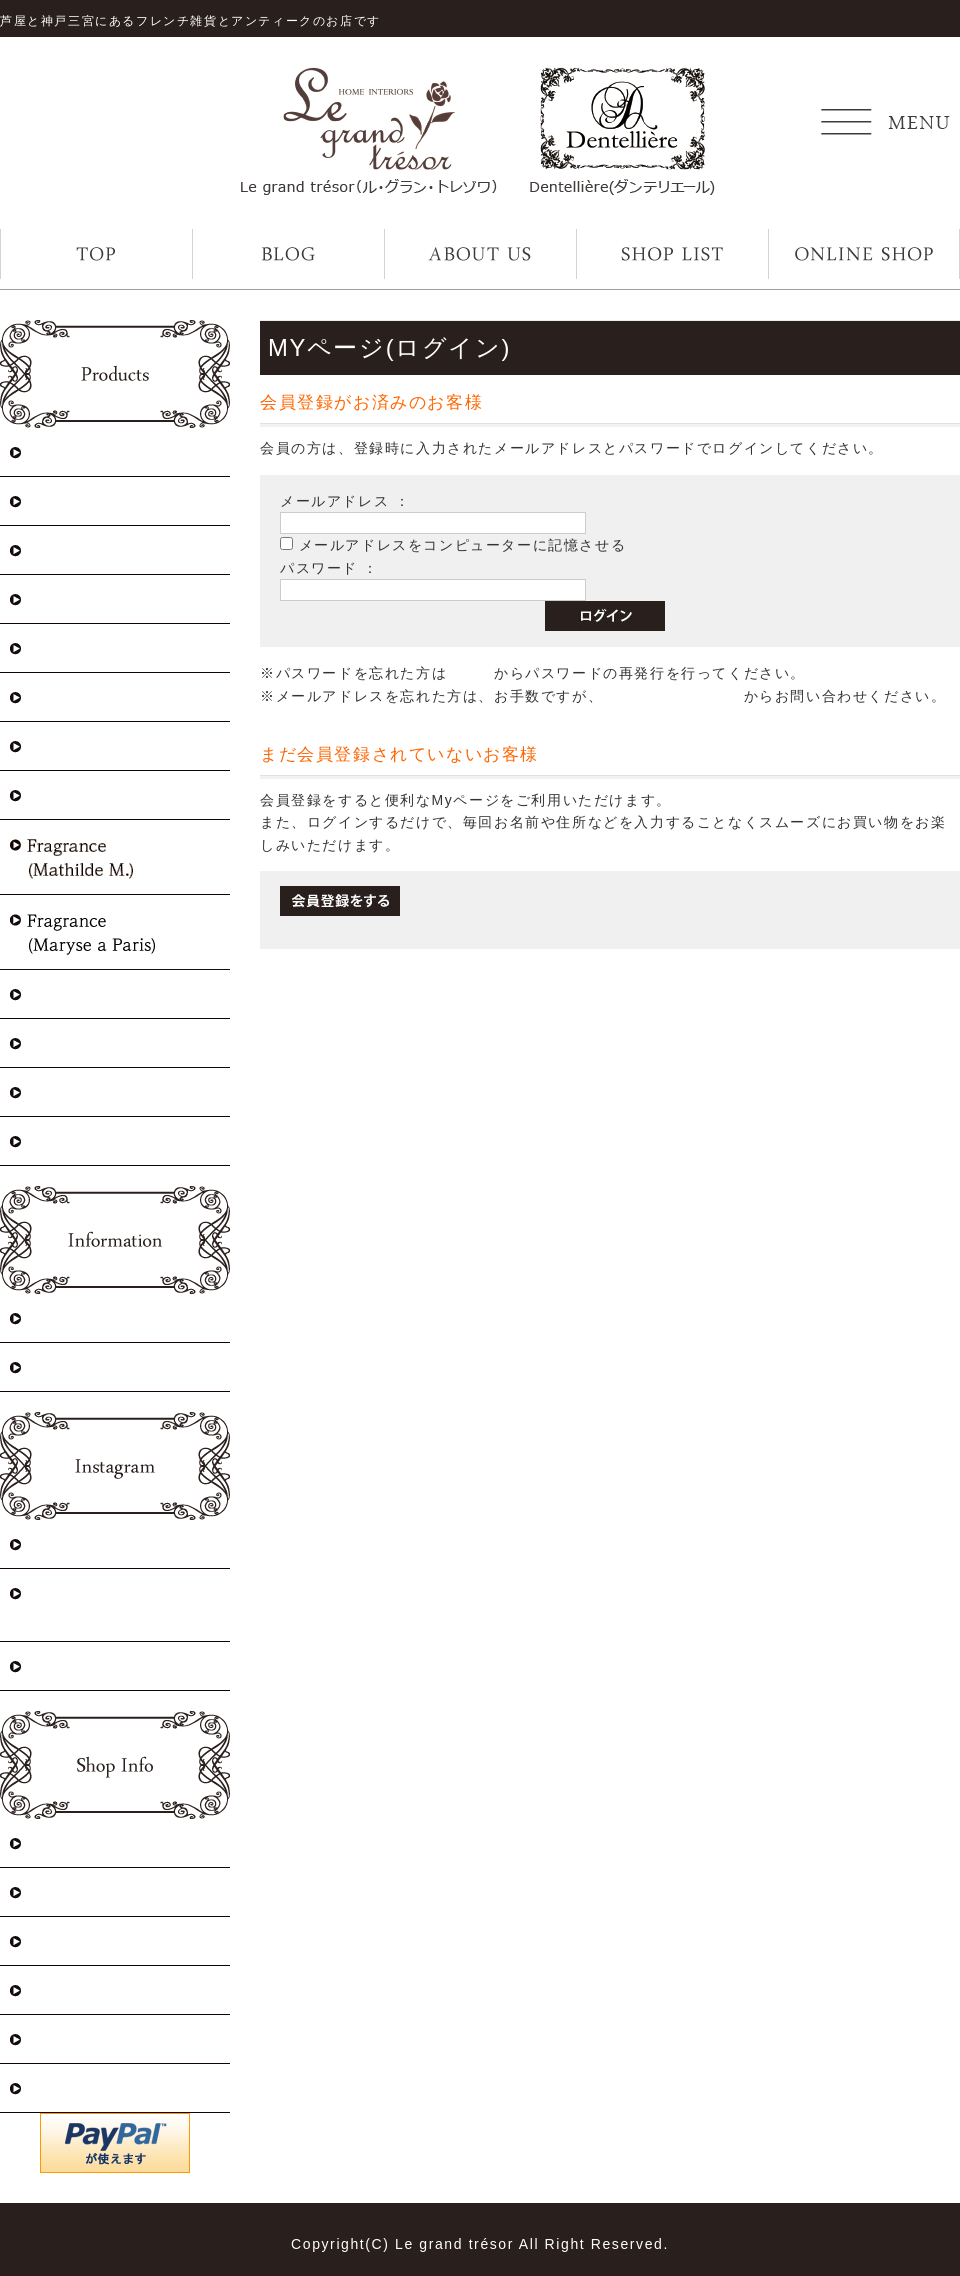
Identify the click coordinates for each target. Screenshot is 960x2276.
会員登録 (60, 2087)
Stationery (66, 1091)
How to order (77, 1891)
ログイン (60, 1989)
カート (51, 2038)
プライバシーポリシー (113, 1940)
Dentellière (69, 1665)
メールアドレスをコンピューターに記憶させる (463, 545)
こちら (470, 673)
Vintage (55, 549)
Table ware (68, 1042)
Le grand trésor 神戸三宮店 (124, 1604)
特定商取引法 (78, 1842)
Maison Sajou (79, 500)
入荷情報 (60, 1317)
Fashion (56, 993)
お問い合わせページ (673, 696)
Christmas (64, 451)
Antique (56, 598)
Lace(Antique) (82, 647)
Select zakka (75, 745)
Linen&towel (76, 794)
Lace (43, 696)
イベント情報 (78, 1366)
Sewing (54, 1140)
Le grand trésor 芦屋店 (115, 1543)
